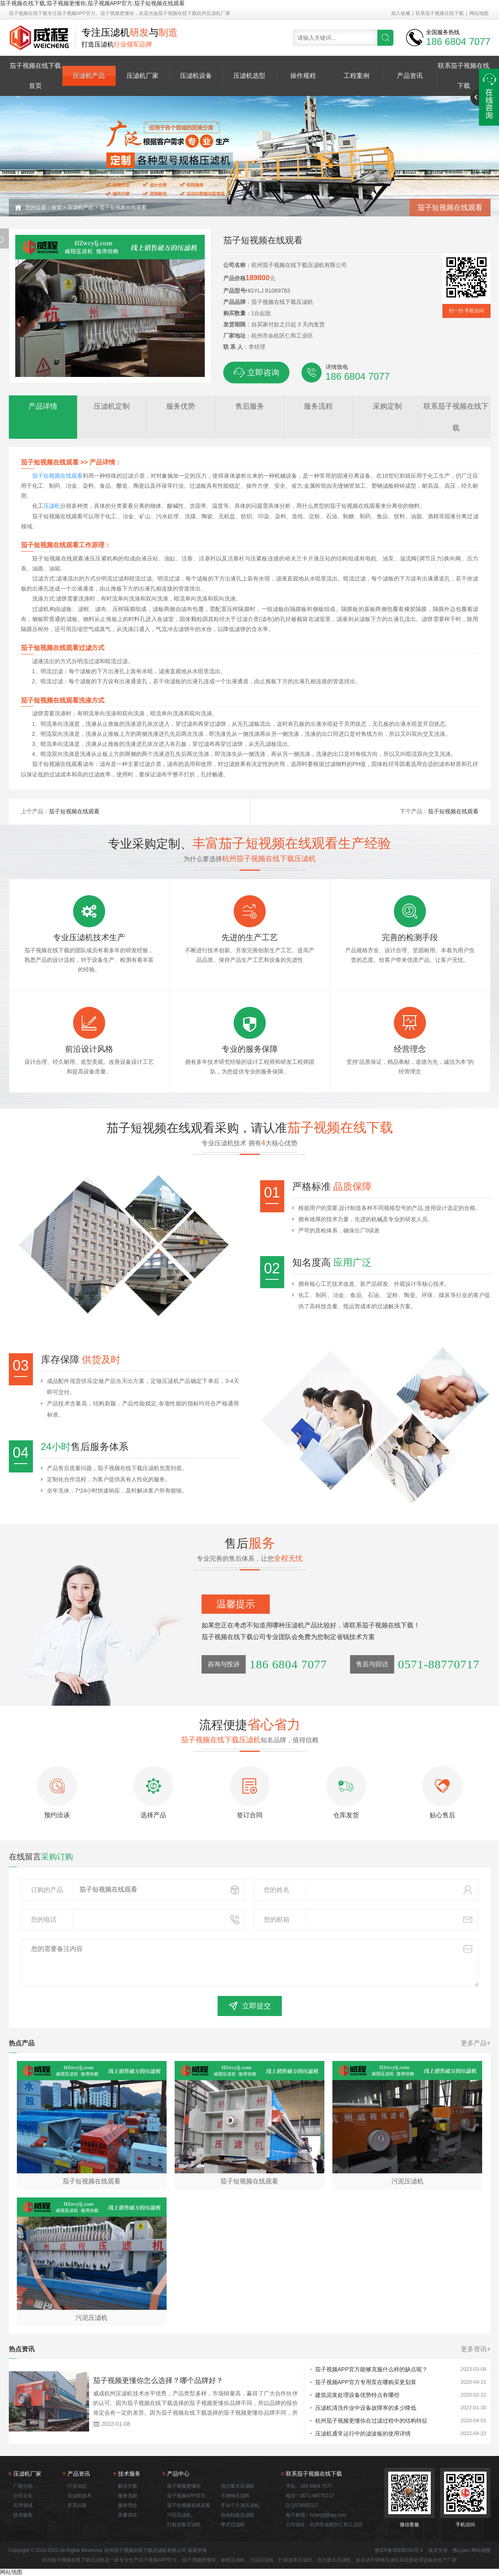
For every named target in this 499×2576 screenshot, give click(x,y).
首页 (56, 207)
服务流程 (127, 2496)
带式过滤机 (233, 2524)
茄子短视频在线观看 (123, 207)
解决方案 (127, 2486)
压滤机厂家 (142, 75)
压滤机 (51, 506)
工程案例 (356, 75)
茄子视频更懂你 (184, 2486)
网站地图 (479, 13)
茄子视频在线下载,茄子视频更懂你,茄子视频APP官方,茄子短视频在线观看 (92, 3)
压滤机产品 (89, 75)
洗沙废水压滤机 (238, 2486)
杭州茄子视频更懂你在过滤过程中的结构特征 (371, 2420)
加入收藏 (400, 13)
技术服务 (23, 2515)
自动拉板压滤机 (238, 2515)
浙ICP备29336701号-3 (399, 2550)
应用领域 (23, 2505)
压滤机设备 (196, 75)
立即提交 (249, 2006)
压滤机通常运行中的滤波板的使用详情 (363, 2433)
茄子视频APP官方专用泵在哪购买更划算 (365, 2382)
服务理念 (127, 2505)
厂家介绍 (23, 2486)
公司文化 (23, 2496)
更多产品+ (475, 2043)
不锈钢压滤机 (235, 2496)
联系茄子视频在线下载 (439, 13)
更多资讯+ (475, 2349)
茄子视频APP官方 (186, 2496)
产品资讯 (410, 75)
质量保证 (127, 2515)
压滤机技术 (79, 2496)
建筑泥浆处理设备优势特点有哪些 (357, 2395)
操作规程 (303, 75)
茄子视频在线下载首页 (35, 75)
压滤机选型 (249, 75)
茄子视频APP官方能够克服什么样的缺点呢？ (371, 2369)
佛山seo (461, 2550)
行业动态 (77, 2486)
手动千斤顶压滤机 (240, 2505)
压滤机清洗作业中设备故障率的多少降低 (365, 2408)
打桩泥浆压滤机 (184, 2524)
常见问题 (77, 2505)
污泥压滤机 (179, 2515)
